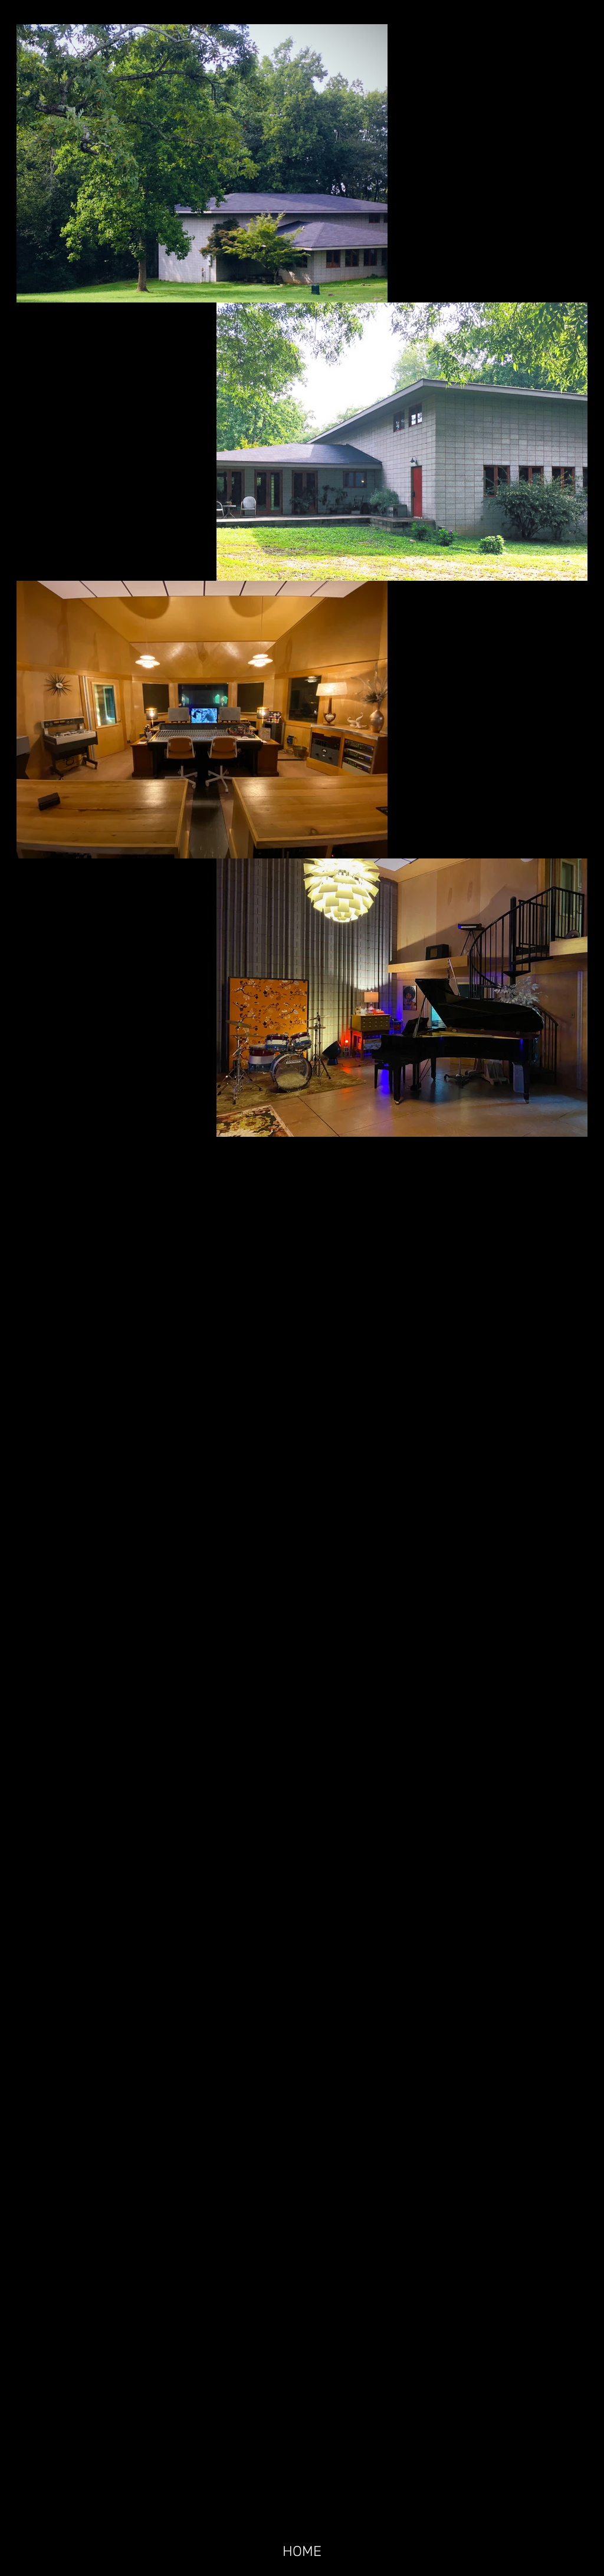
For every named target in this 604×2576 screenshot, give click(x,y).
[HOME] (301, 2551)
